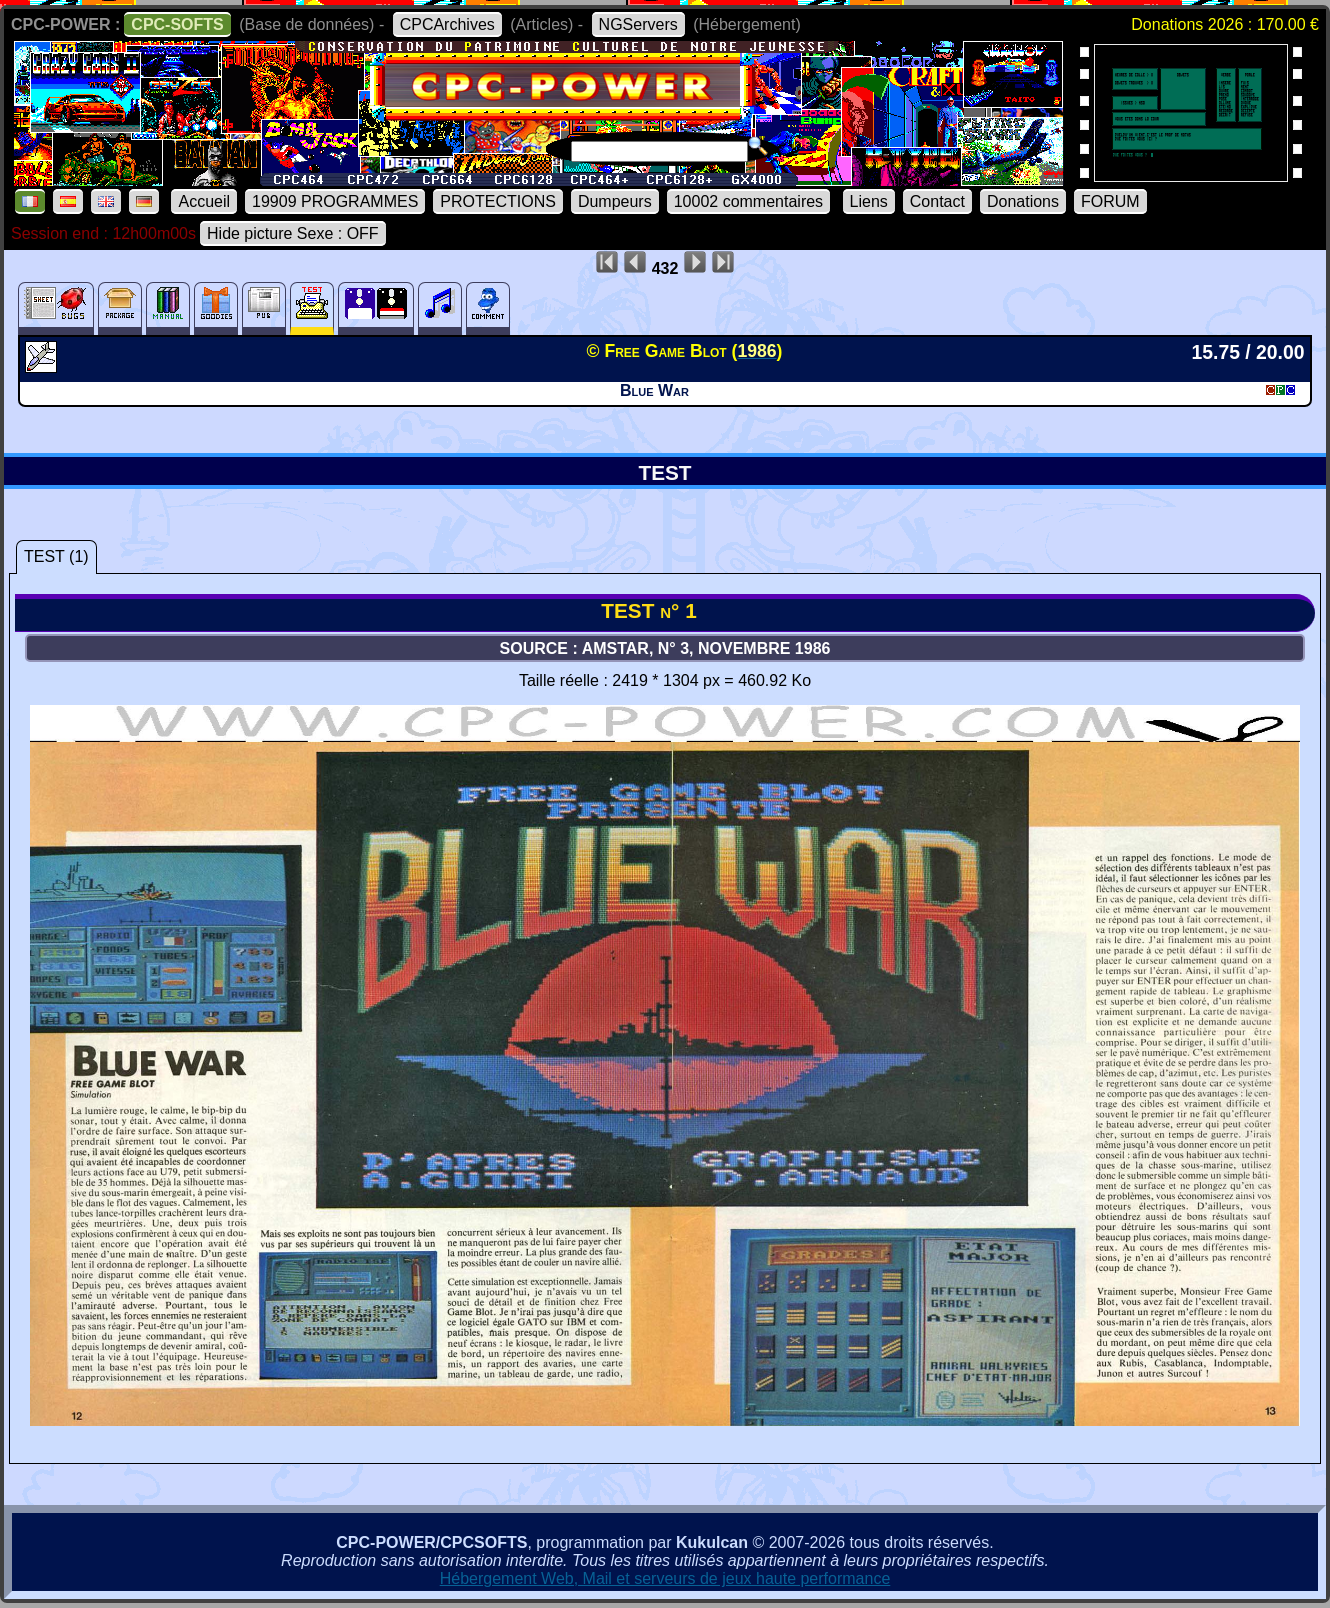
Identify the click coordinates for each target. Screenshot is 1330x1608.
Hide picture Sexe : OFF (293, 233)
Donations (1023, 201)
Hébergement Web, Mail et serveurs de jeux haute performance (665, 1578)
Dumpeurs (615, 201)
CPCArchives (447, 24)
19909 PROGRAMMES (335, 201)
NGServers (638, 24)
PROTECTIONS (498, 201)
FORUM (1110, 201)
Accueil (204, 201)
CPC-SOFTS (177, 24)
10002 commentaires (748, 201)
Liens (869, 201)
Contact (937, 201)
